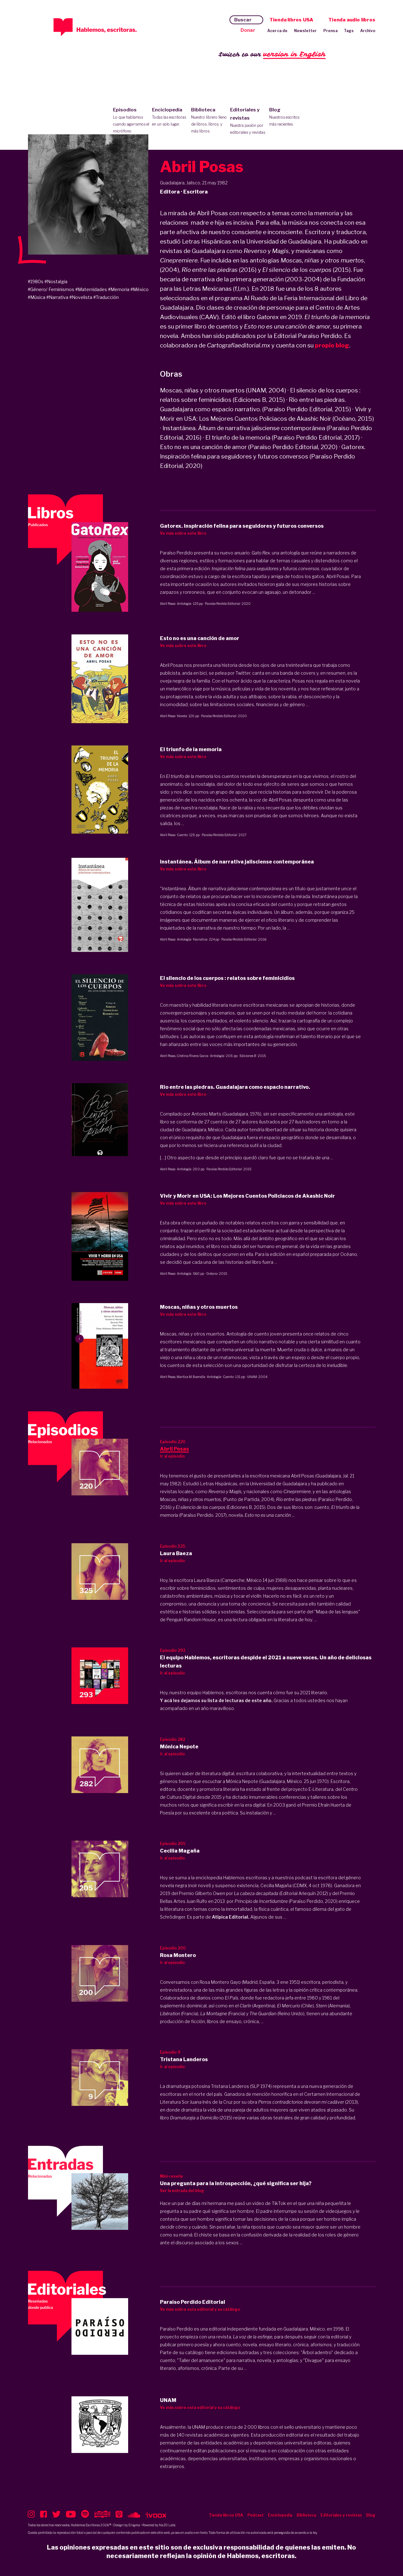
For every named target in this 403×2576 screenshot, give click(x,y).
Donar (248, 30)
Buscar (243, 20)
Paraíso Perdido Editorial (222, 603)
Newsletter (305, 30)
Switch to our (272, 54)
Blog (287, 117)
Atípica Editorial (230, 1917)
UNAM (252, 1377)
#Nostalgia (55, 281)
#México (139, 289)
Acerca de (277, 30)
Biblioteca (209, 121)
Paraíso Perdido (176, 2328)
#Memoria (118, 289)
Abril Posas (167, 603)
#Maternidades (91, 289)
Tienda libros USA (291, 20)
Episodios (131, 121)
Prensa (330, 30)
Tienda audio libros (351, 20)
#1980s (35, 281)
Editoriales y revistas (248, 121)
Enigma (134, 2525)
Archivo (367, 30)
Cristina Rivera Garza (192, 1056)
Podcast (255, 2515)
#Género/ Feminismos (51, 289)
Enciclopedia (170, 117)
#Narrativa (57, 297)
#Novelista (80, 297)
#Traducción (106, 297)
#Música (36, 297)
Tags (349, 30)
